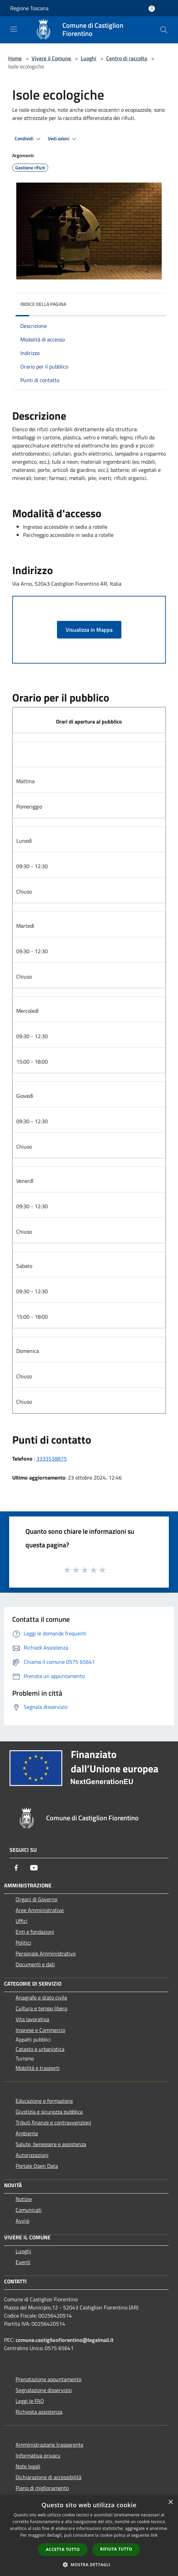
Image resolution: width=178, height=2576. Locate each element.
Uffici (21, 1921)
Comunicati (29, 2210)
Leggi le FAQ (30, 2401)
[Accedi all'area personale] (151, 9)
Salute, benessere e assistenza (51, 2144)
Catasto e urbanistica (40, 2049)
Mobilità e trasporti (38, 2068)
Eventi (23, 2262)
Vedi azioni (63, 139)
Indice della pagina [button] (43, 304)
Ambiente (27, 2133)
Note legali (28, 2466)
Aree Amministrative (40, 1910)
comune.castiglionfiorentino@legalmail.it (65, 2340)
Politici (23, 1943)
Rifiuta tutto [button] (116, 2549)
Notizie (24, 2199)
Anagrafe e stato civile (41, 1997)
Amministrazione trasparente (49, 2445)
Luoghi (88, 58)
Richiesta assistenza (39, 2412)
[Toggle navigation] (13, 29)
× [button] (170, 2502)
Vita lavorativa (32, 2019)
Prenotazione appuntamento (48, 2379)
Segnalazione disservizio (44, 2390)
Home (15, 58)
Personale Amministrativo (46, 1953)
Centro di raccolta (126, 58)
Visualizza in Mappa (89, 630)
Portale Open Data (37, 2166)
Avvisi (22, 2221)
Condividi (28, 139)
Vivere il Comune (52, 58)
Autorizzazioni (32, 2155)
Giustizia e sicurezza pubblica (49, 2112)
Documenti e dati (35, 1964)
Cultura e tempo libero (41, 2008)
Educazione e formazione (44, 2101)
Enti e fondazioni (35, 1932)
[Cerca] (164, 30)
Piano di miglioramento (42, 2488)
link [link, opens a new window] (154, 2535)
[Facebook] (16, 1868)
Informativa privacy (38, 2455)
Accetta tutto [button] (63, 2549)
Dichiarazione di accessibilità (48, 2477)
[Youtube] (34, 1868)
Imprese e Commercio (40, 2030)
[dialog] (89, 2535)
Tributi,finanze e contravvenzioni (53, 2122)
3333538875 (51, 1458)
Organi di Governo (36, 1899)
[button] (89, 2564)
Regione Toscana (29, 8)
